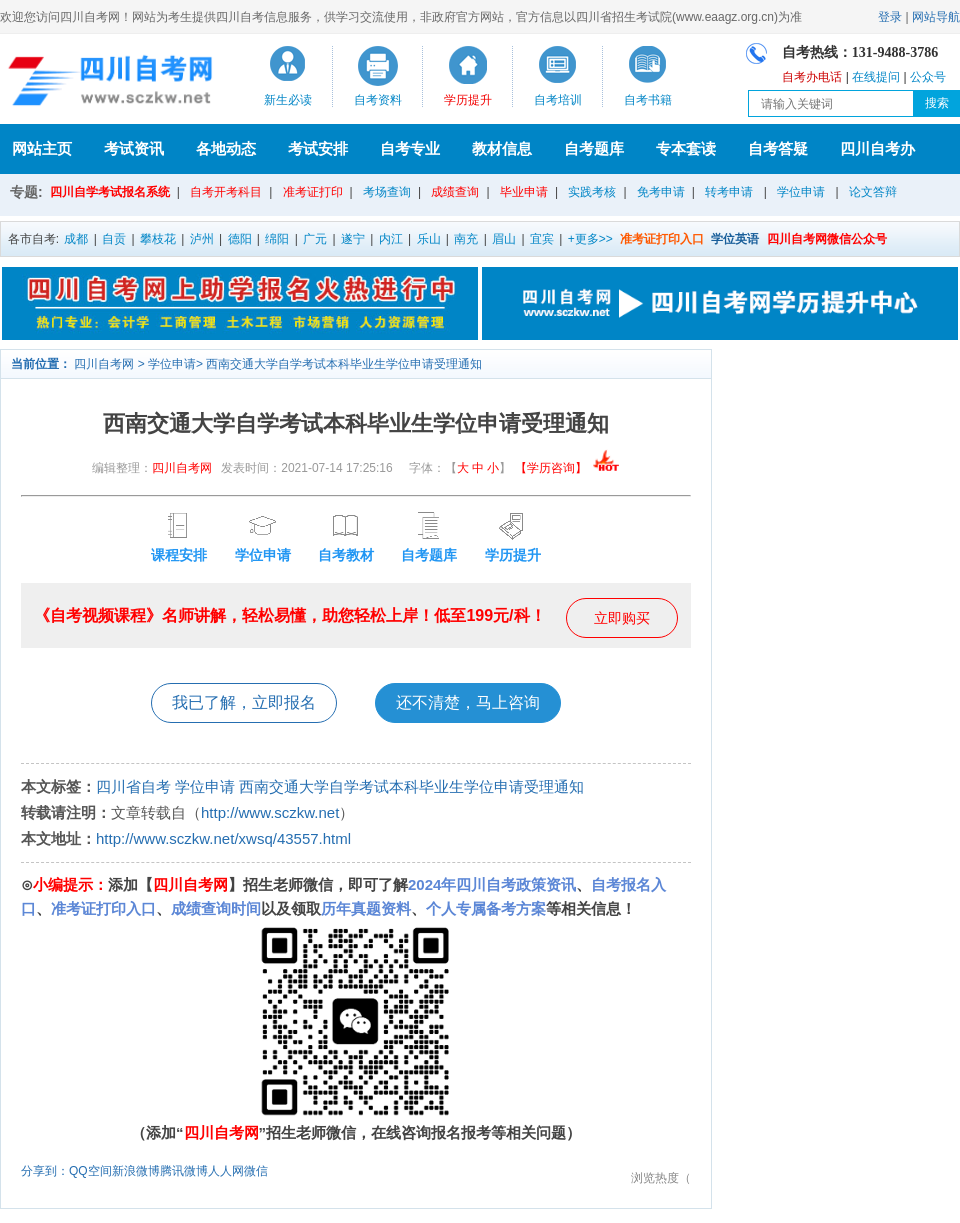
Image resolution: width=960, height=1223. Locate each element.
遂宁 (353, 239)
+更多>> (590, 239)
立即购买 (622, 618)
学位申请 (801, 192)
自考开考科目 (226, 192)
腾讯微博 (184, 1171)
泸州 (202, 239)
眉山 (504, 239)
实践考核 (592, 192)
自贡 (114, 239)
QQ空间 (90, 1171)
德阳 (240, 239)
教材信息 (502, 148)
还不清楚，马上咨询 (468, 702)
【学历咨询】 (567, 468)
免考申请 (661, 192)
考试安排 (318, 148)
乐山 (429, 239)
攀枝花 (158, 239)
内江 (391, 239)
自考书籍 (648, 100)
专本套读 (686, 148)
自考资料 (378, 100)
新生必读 (288, 100)
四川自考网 (104, 364)
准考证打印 (313, 192)
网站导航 (936, 17)
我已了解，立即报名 (244, 702)
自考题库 (594, 148)
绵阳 (277, 239)
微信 (256, 1171)
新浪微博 (136, 1171)
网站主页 (42, 148)
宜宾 (542, 239)
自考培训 (558, 100)
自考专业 (410, 148)
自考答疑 (778, 148)
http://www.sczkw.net (270, 812)
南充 (466, 239)
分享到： (45, 1171)
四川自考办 (877, 148)
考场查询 (387, 192)
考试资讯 (134, 148)
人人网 (226, 1171)
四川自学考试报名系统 (110, 192)
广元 (315, 239)
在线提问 (876, 77)
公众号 (928, 77)
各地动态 (226, 148)
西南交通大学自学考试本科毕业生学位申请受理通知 (344, 364)
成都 (76, 239)
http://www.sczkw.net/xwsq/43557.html (223, 838)
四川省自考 (133, 786)
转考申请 (729, 192)
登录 (890, 17)
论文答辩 (873, 192)
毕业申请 (524, 192)
